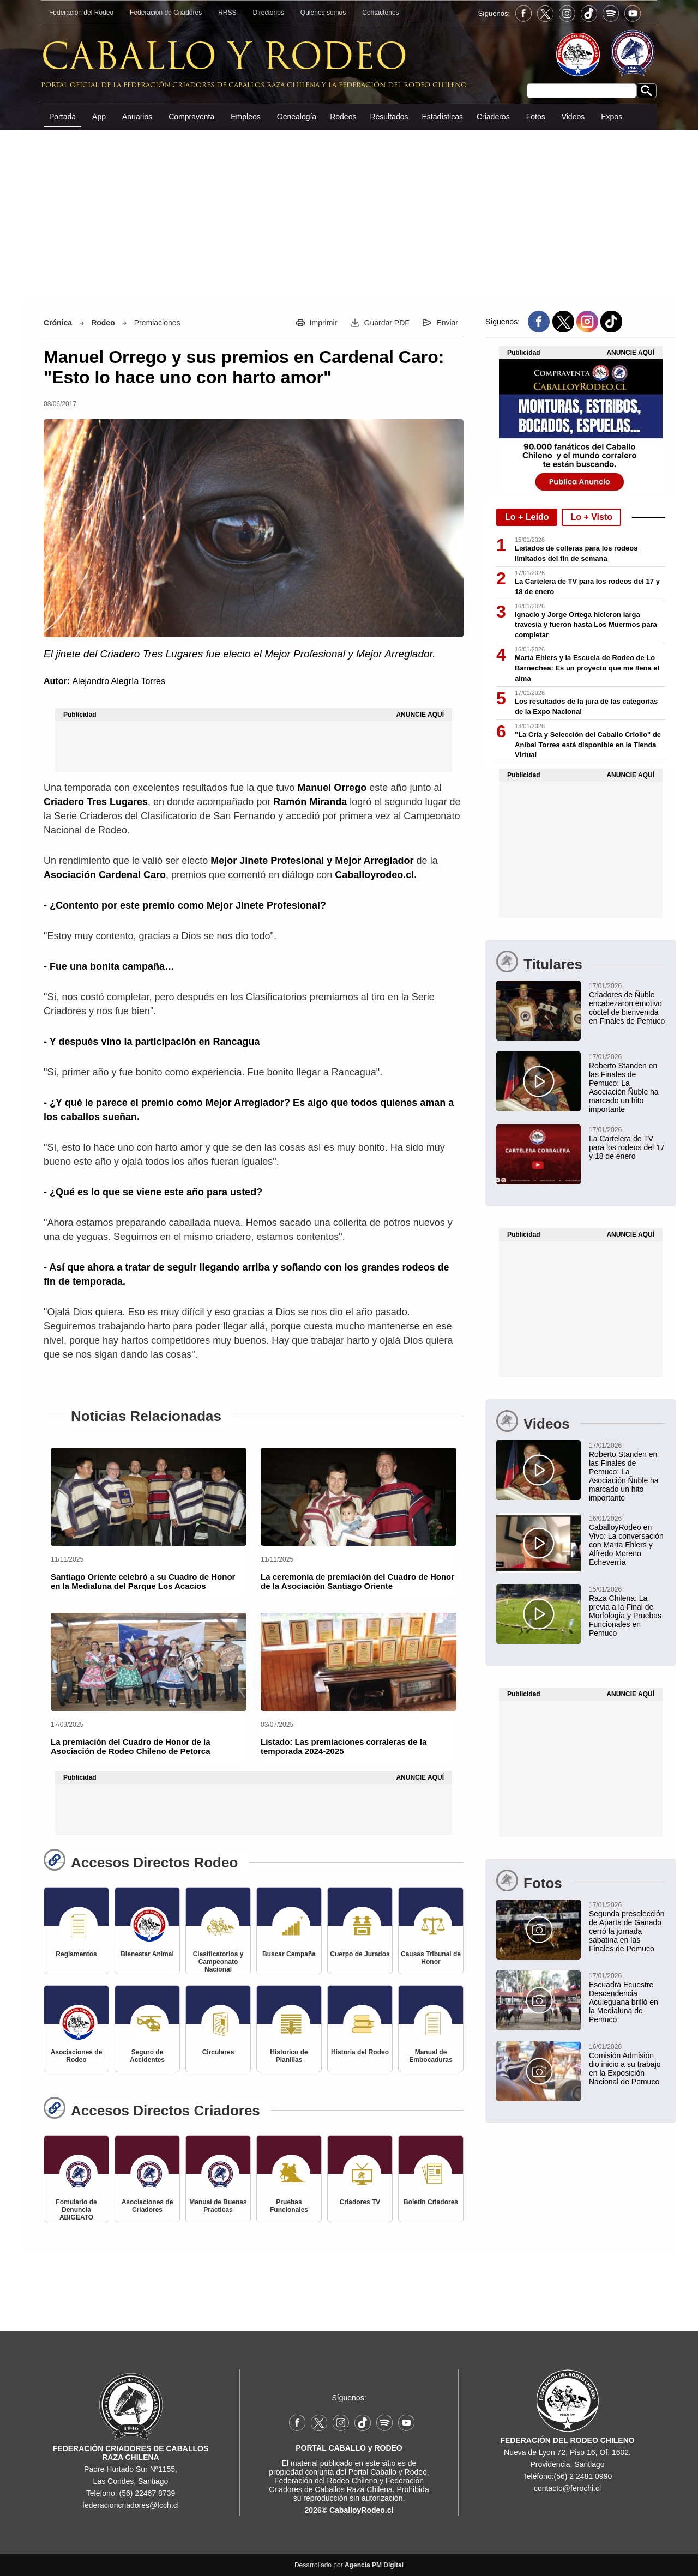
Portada (62, 116)
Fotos (535, 116)
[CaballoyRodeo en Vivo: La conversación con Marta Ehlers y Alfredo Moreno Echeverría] (580, 1540)
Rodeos (343, 116)
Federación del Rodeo (81, 12)
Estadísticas (442, 116)
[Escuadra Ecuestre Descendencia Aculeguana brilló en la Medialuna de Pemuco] (580, 1997)
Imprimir (324, 322)
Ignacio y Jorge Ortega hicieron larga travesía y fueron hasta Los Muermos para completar (586, 624)
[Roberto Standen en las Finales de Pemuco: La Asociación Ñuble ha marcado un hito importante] (580, 1082)
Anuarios (137, 116)
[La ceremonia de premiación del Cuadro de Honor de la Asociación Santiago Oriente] (358, 1497)
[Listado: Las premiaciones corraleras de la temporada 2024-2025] (358, 1662)
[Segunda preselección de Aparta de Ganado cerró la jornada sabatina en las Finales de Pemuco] (580, 1926)
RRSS (227, 12)
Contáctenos (380, 12)
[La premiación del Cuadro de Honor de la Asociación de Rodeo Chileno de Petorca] (148, 1662)
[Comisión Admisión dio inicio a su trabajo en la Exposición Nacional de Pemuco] (580, 2063)
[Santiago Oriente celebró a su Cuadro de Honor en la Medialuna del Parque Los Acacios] (148, 1497)
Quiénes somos (323, 12)
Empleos (245, 116)
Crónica (58, 322)
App (99, 116)
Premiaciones (157, 322)
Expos (611, 116)
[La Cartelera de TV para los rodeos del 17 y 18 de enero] (580, 1142)
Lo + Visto (591, 517)
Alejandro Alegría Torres (118, 681)
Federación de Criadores (166, 12)
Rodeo (103, 322)
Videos (573, 116)
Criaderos (493, 116)
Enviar (447, 322)
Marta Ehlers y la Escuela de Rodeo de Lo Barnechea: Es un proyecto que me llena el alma (587, 668)
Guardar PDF (387, 322)
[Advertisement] (349, 212)
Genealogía (296, 116)
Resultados (389, 116)
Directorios (268, 12)
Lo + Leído (527, 517)
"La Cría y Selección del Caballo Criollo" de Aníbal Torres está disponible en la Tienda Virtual (588, 744)
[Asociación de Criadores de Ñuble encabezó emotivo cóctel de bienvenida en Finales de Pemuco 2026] (580, 1003)
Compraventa (191, 116)
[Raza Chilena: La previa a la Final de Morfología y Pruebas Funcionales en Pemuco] (580, 1610)
